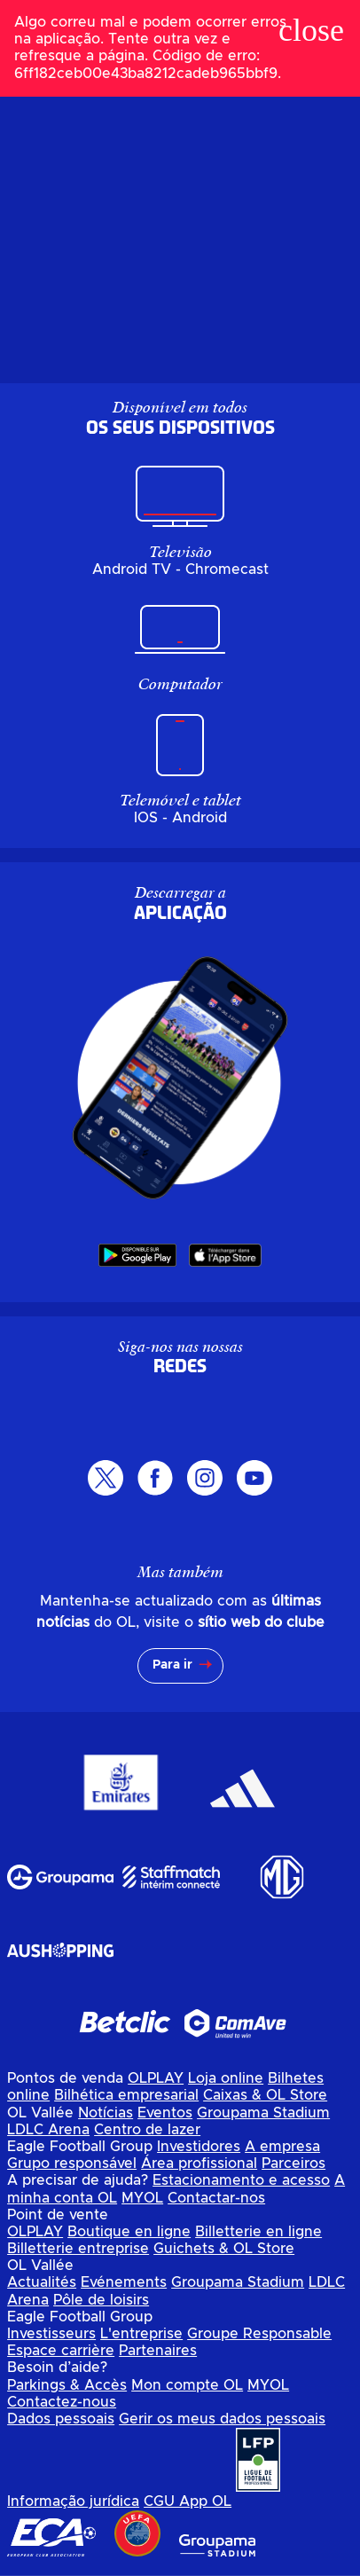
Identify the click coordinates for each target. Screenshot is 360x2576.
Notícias (105, 2113)
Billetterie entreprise (78, 2249)
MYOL (142, 2198)
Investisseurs (51, 2334)
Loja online (225, 2078)
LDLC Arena (48, 2130)
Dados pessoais (60, 2419)
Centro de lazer (147, 2130)
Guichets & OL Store (223, 2249)
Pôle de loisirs (101, 2300)
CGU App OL (187, 2501)
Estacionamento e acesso (241, 2180)
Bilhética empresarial (126, 2095)
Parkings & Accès (67, 2385)
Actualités (41, 2282)
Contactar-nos (216, 2198)
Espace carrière (60, 2351)
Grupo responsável (72, 2163)
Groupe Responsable (259, 2334)
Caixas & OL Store (265, 2095)
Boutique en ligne (129, 2232)
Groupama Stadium (263, 2113)
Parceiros (293, 2163)
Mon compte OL (187, 2385)
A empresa (282, 2147)
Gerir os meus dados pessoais (222, 2419)
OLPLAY (156, 2078)
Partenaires (158, 2351)
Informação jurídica (73, 2501)
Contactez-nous (61, 2402)
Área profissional (199, 2163)
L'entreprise (141, 2334)
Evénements (124, 2282)
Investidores (198, 2147)
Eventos (164, 2113)
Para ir (172, 1665)
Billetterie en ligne (258, 2232)
